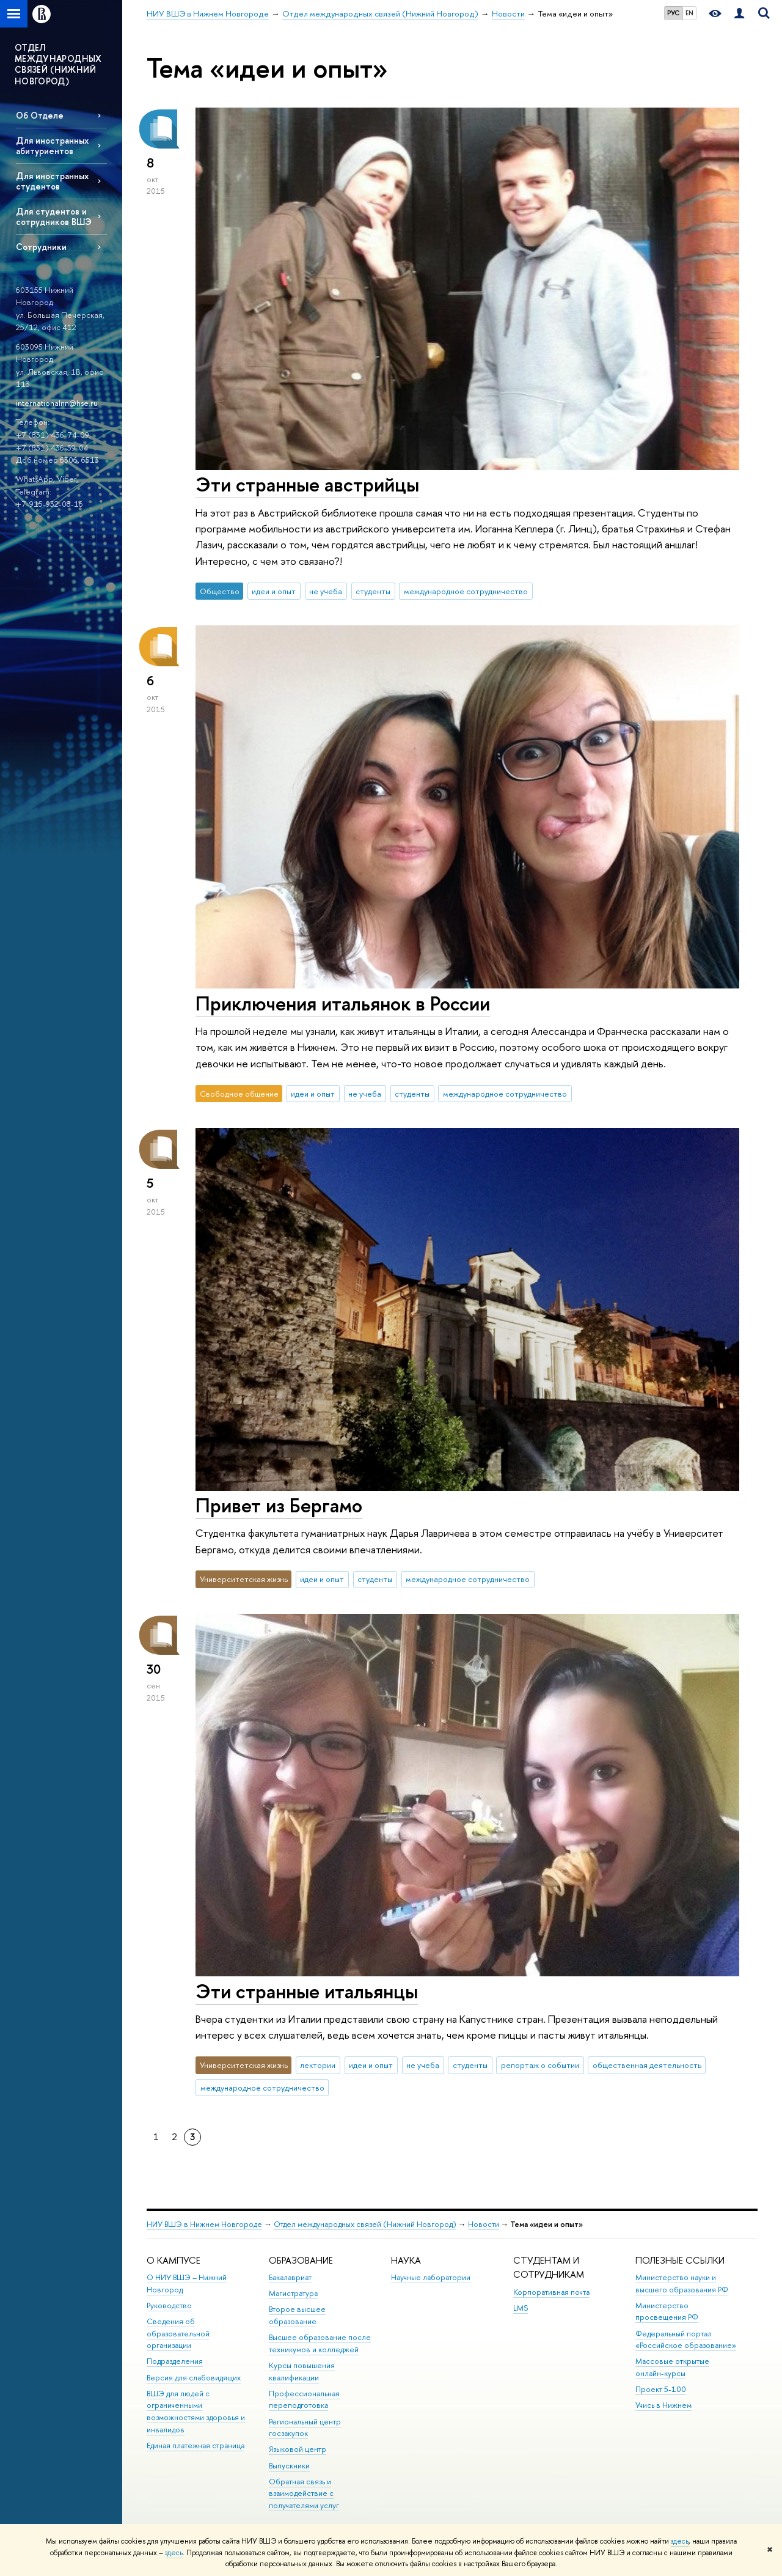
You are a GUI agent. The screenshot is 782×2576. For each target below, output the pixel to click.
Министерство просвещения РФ (666, 2311)
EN (689, 13)
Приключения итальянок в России (343, 1003)
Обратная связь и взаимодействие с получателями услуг (304, 2493)
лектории (317, 2064)
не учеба (325, 591)
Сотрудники (41, 246)
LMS (520, 2308)
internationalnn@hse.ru (57, 402)
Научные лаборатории (430, 2277)
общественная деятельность (647, 2064)
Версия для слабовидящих (194, 2377)
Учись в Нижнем (663, 2405)
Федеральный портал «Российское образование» (685, 2339)
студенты (373, 591)
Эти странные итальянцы (307, 1991)
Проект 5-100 (660, 2389)
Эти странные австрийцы (307, 484)
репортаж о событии (540, 2064)
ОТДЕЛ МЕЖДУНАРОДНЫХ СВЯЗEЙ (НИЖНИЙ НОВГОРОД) (58, 64)
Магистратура (293, 2293)
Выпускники (289, 2465)
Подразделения (175, 2361)
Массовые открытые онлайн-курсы (672, 2367)
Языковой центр (297, 2449)
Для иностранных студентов (52, 181)
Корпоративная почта (551, 2292)
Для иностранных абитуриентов (52, 145)
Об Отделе (40, 115)
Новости (483, 2224)
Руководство (169, 2305)
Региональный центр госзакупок (305, 2427)
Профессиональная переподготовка (304, 2399)
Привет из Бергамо (279, 1505)
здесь (680, 2541)
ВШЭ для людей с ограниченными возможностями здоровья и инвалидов (196, 2411)
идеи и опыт (274, 591)
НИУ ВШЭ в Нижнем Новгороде (204, 2224)
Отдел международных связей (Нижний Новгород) (365, 2224)
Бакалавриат (290, 2277)
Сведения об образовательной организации (178, 2333)
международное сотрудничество (466, 591)
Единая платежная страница (195, 2445)
